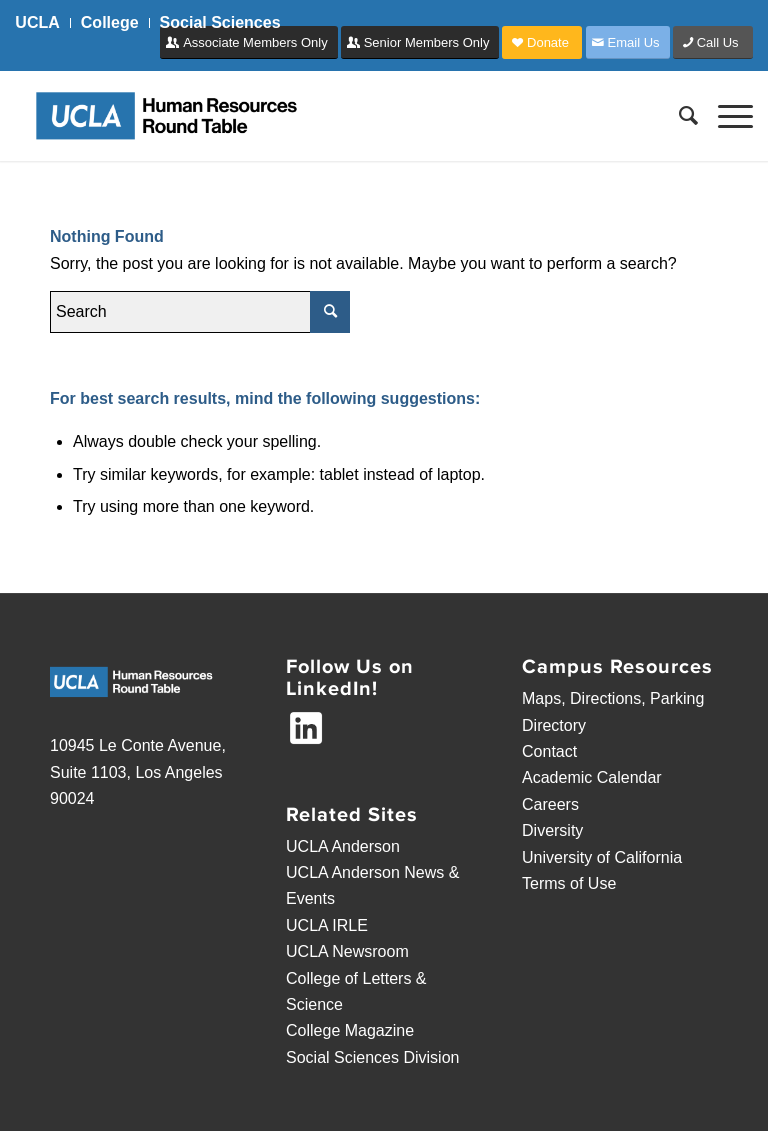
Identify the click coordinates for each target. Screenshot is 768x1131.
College (110, 22)
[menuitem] (42, 23)
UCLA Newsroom (347, 951)
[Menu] (725, 116)
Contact (549, 751)
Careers (550, 804)
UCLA (37, 22)
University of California (602, 857)
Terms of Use (569, 883)
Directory (554, 725)
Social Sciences (220, 22)
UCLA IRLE (327, 925)
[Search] (678, 116)
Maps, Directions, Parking (613, 698)
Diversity (552, 830)
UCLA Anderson (343, 846)
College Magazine (350, 1030)
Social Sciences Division (372, 1057)
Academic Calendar (592, 777)
